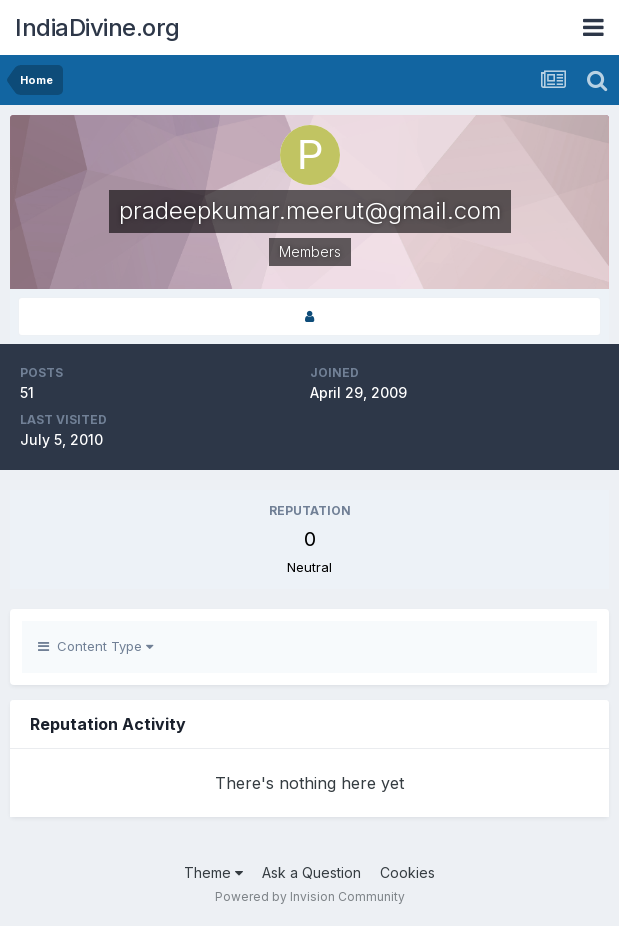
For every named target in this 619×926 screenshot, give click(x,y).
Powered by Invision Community (310, 896)
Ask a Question (311, 872)
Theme (213, 872)
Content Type (95, 646)
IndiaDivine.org (97, 27)
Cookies (407, 872)
